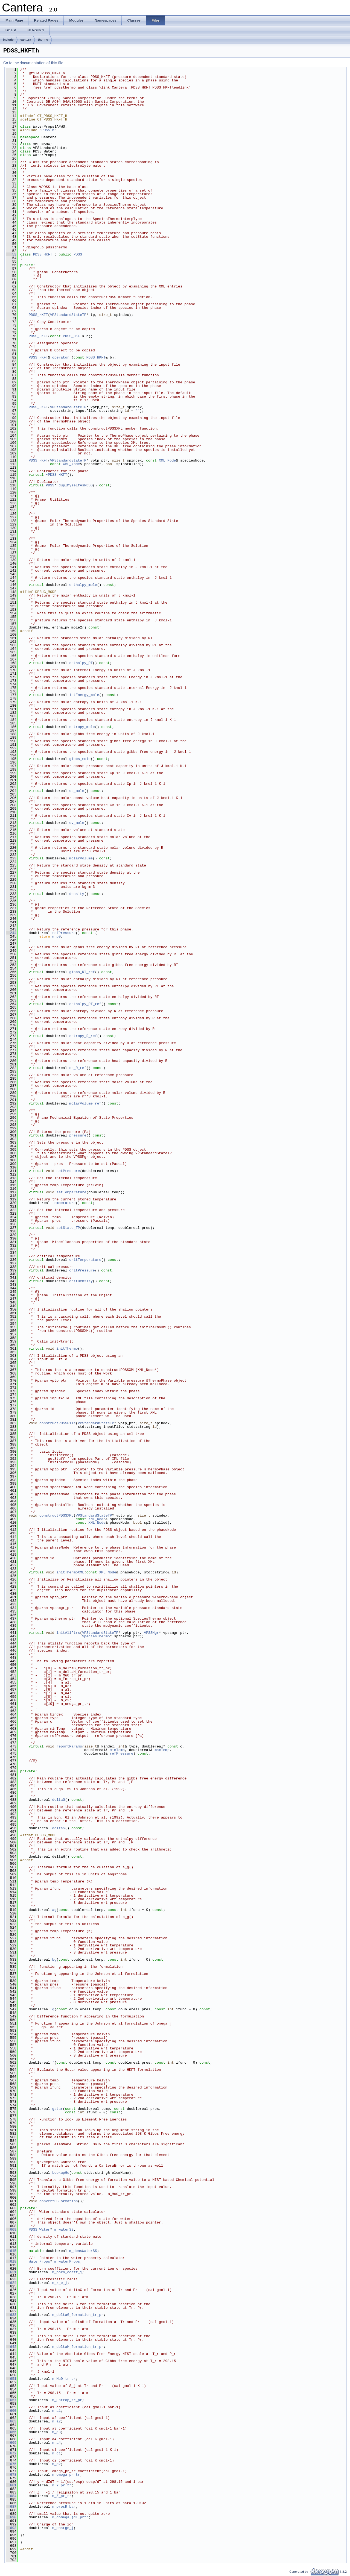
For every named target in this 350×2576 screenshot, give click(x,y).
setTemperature (71, 1192)
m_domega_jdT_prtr (70, 2517)
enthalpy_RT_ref (85, 1003)
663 (11, 2421)
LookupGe (60, 2172)
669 (11, 2442)
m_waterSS (64, 2229)
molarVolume (81, 858)
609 (11, 2229)
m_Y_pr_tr (61, 2485)
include (8, 39)
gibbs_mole (80, 758)
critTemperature (85, 1259)
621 (11, 2272)
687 (11, 2506)
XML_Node (167, 460)
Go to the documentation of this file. (33, 63)
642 (11, 2346)
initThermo (67, 1348)
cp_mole (76, 790)
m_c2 (56, 2464)
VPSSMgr (151, 1632)
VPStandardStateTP (68, 314)
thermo (43, 39)
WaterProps (39, 2261)
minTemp (117, 1749)
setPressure (68, 1170)
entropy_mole (82, 726)
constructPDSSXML (56, 1515)
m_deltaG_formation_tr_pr (77, 2314)
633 (11, 2314)
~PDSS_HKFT (56, 474)
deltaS (58, 1828)
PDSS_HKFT (42, 254)
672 (11, 2453)
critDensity (81, 1281)
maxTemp (162, 1749)
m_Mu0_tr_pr (64, 2378)
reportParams (69, 1746)
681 (11, 2485)
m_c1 (56, 2453)
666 (11, 2432)
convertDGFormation (58, 2201)
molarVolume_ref (85, 1103)
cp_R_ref (77, 1067)
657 (11, 2400)
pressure (77, 1135)
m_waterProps (67, 2261)
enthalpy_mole (83, 584)
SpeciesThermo (96, 1636)
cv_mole (76, 822)
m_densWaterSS (83, 2250)
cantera (26, 39)
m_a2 (56, 2421)
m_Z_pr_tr (61, 2495)
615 (11, 2250)
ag (54, 1909)
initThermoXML (70, 1572)
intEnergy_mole (84, 694)
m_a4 (56, 2442)
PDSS (78, 254)
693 (11, 2527)
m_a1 (56, 2410)
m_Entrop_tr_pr (67, 2400)
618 (11, 2261)
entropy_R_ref (83, 1035)
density (76, 893)
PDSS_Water (39, 2229)
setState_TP (68, 1227)
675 (11, 2464)
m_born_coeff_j (67, 2272)
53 (11, 254)
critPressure (82, 1270)
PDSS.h (48, 130)
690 (11, 2517)
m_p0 (56, 936)
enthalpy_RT (81, 662)
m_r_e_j (59, 2282)
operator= (61, 357)
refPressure (64, 932)
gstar (57, 2108)
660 (11, 2410)
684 (11, 2495)
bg (54, 1959)
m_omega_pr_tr (66, 2474)
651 (11, 2378)
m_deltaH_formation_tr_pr (77, 2346)
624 (11, 2282)
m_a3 (56, 2432)
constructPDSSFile (57, 1423)
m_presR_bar (64, 2506)
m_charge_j (63, 2527)
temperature (64, 1202)
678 (11, 2474)
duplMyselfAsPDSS (76, 485)
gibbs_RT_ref (82, 972)
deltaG (58, 1799)
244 (11, 932)
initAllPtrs (68, 1632)
